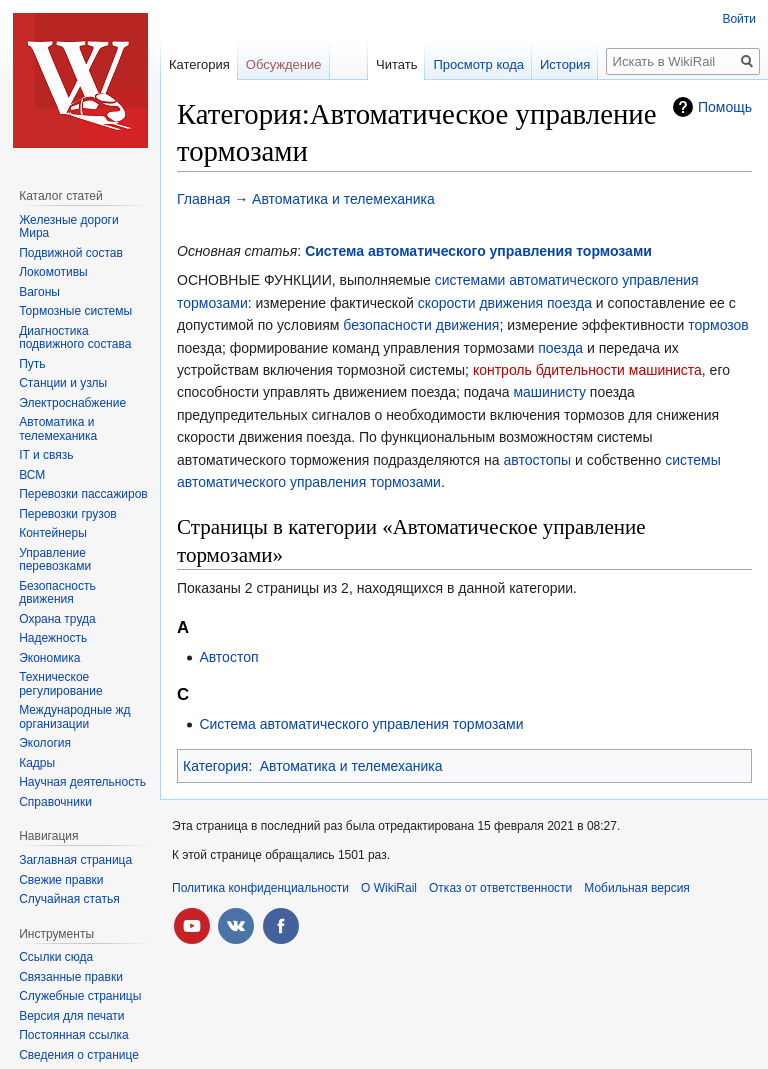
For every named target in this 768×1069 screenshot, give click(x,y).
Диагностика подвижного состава (75, 338)
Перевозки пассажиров (83, 494)
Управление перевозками (55, 560)
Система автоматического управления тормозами (478, 251)
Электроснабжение (72, 403)
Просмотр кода (478, 64)
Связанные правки (71, 977)
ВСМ (32, 475)
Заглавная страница (75, 860)
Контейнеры (53, 533)
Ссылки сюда (56, 957)
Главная (203, 199)
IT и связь (46, 455)
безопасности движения (421, 325)
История (565, 64)
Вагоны (39, 292)
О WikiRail (389, 888)
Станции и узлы (63, 383)
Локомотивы (53, 272)
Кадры (37, 763)
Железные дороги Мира (69, 227)
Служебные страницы (80, 996)
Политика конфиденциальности (260, 888)
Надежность (53, 638)
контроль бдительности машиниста (587, 370)
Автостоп (228, 657)
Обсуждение (284, 64)
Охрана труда (57, 619)
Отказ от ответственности (500, 888)
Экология (45, 743)
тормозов (718, 325)
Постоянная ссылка (73, 1035)
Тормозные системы (75, 311)
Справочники (55, 802)
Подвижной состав (71, 253)
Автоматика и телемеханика (343, 199)
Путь (32, 364)
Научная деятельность (82, 782)
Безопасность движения (57, 593)
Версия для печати (71, 1016)
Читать (396, 64)
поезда (560, 348)
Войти (739, 19)
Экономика (49, 658)
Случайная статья (69, 899)
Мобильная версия (637, 888)
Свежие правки (61, 880)
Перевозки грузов (68, 514)
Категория (215, 766)
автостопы (538, 460)
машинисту (549, 392)
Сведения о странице (79, 1055)
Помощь (725, 107)
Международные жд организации (74, 717)
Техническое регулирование (60, 684)
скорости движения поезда (505, 303)
